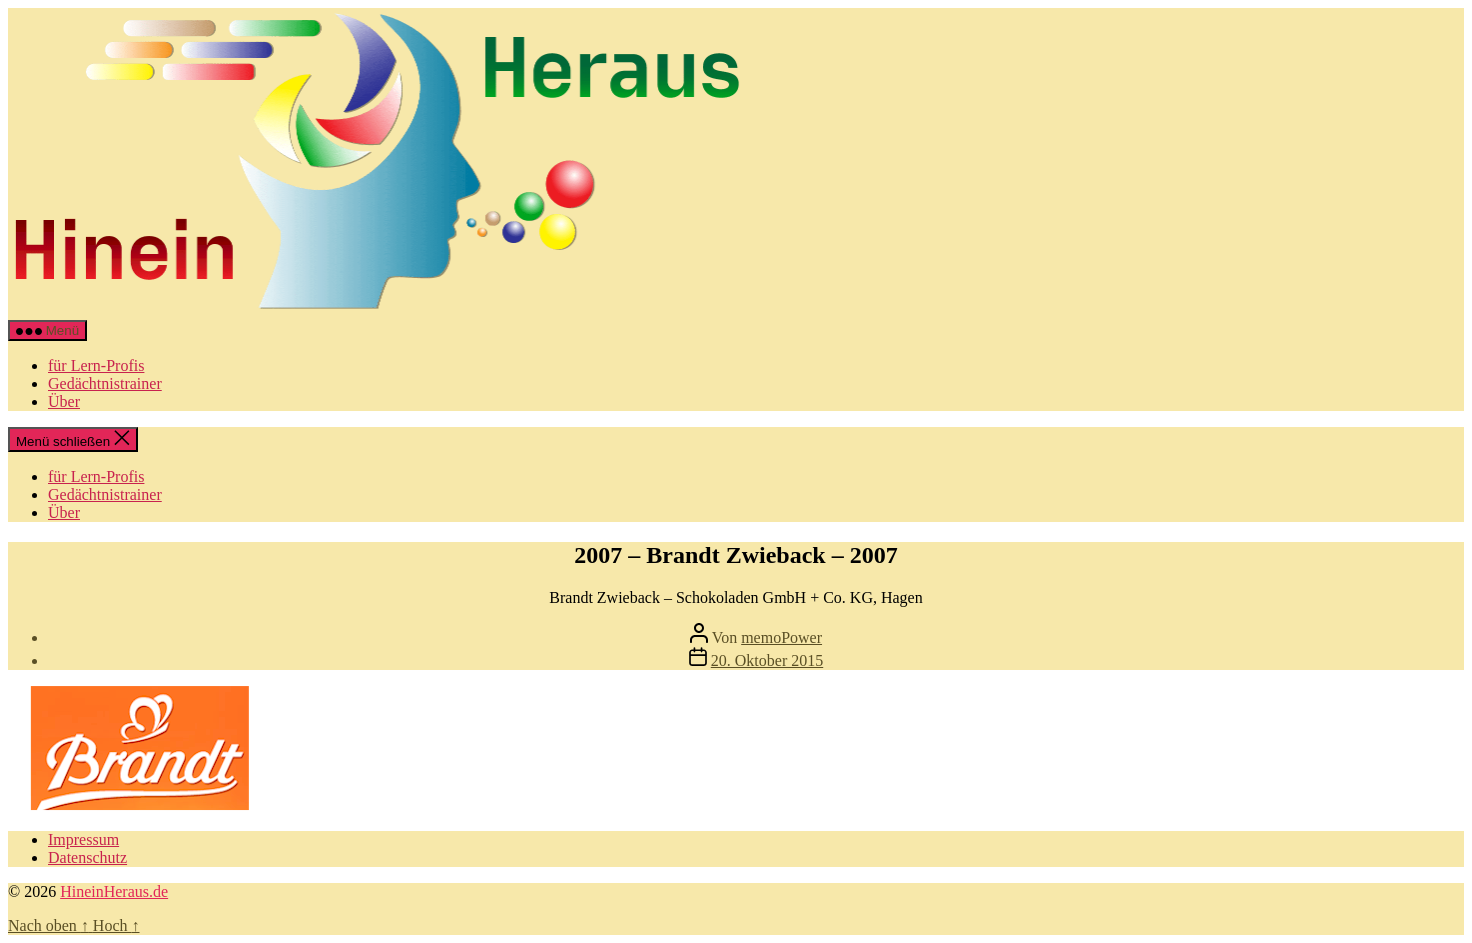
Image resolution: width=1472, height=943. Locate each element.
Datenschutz (87, 857)
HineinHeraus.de (114, 891)
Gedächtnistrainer (105, 383)
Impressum (83, 839)
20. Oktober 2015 (767, 660)
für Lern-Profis (96, 365)
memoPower (781, 637)
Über (64, 401)
